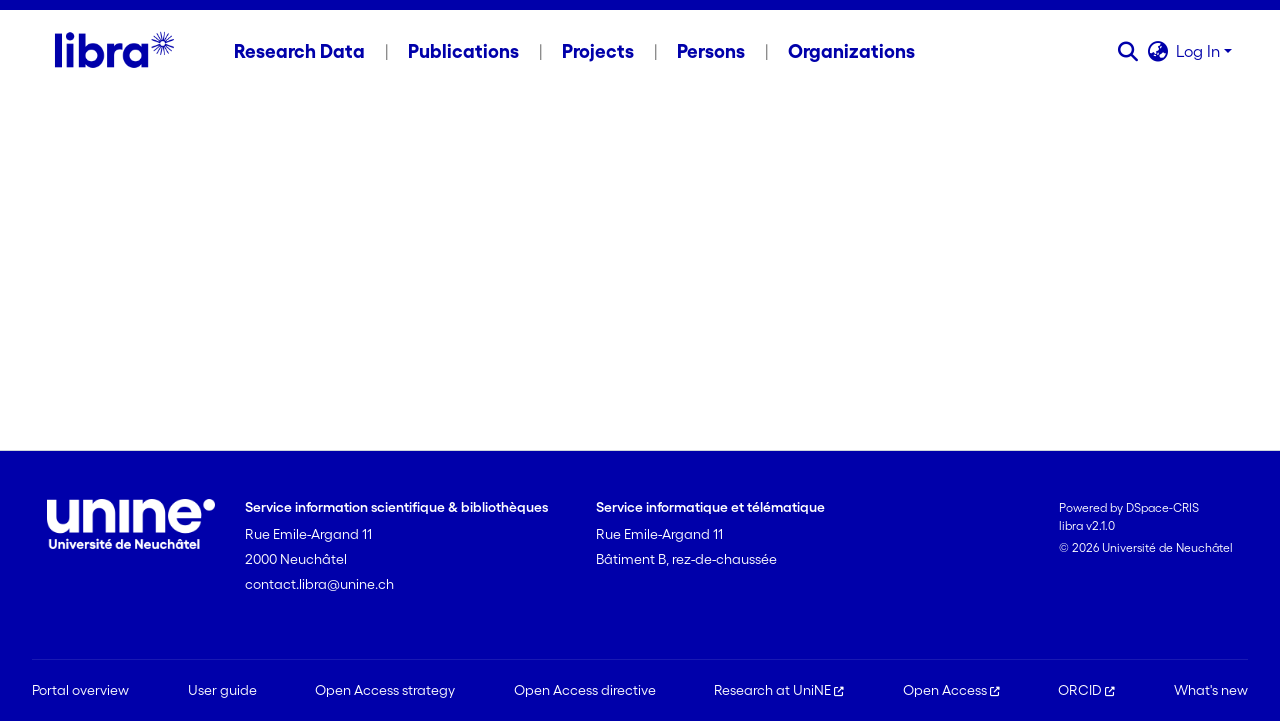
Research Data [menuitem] (299, 51)
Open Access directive (585, 690)
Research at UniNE (779, 690)
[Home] (114, 51)
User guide (222, 690)
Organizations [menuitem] (851, 51)
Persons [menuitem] (711, 51)
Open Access (951, 690)
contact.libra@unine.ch (319, 584)
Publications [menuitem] (463, 51)
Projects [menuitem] (598, 51)
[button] (1127, 51)
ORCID (1086, 690)
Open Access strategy (385, 690)
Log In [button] (1200, 51)
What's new (1211, 690)
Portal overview (80, 690)
